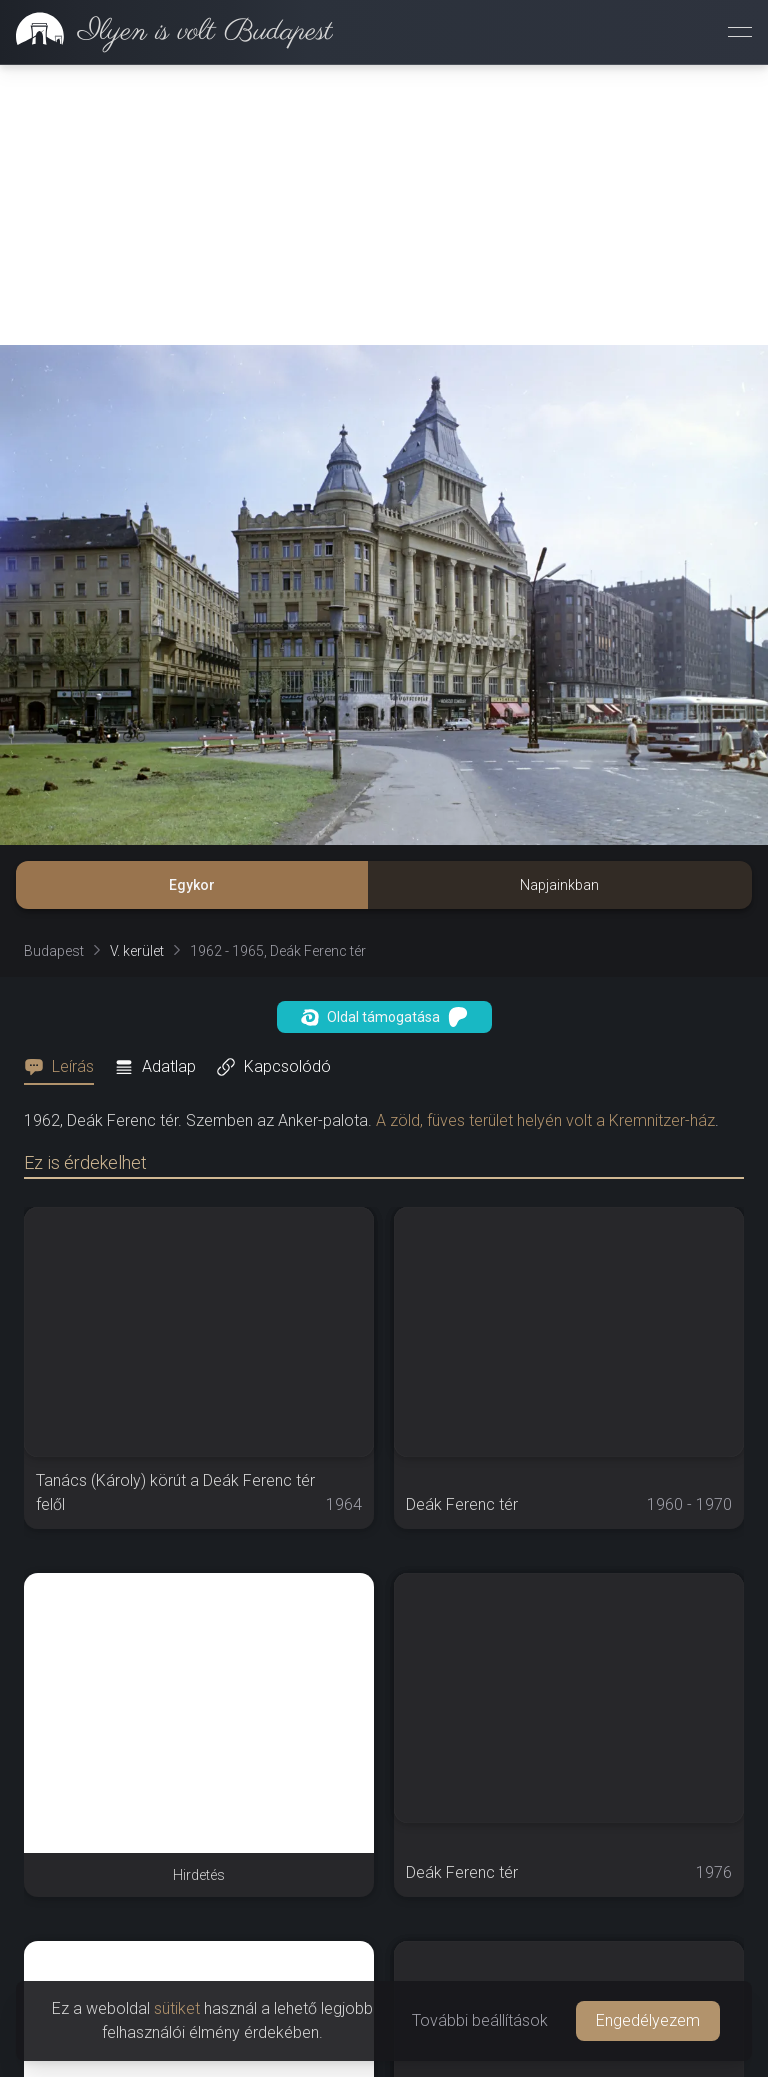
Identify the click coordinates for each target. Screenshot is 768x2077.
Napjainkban (559, 885)
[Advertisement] (384, 205)
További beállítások (480, 2020)
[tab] (65, 1067)
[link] (166, 32)
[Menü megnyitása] (740, 32)
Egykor (192, 885)
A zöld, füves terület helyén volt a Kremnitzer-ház (545, 1120)
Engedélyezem (648, 2020)
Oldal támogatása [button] (384, 1017)
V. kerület (137, 951)
